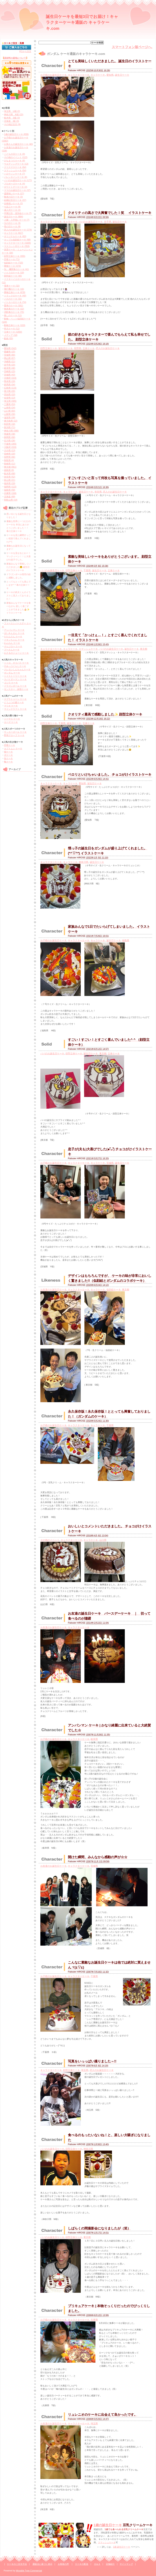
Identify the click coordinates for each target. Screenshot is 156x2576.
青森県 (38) (9, 434)
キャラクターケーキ (78, 75)
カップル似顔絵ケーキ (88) (17, 239)
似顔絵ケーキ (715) (13, 262)
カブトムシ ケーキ (13, 748)
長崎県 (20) (9, 454)
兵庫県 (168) (10, 493)
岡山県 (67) (9, 358)
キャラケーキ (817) (13, 233)
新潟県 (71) (9, 427)
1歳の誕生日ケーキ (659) (16, 134)
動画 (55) (8, 338)
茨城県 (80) (9, 355)
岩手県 (107, 221)
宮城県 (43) (9, 374)
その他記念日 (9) (12, 124)
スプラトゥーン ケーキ (15, 699)
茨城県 (94, 1866)
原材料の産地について (15, 58)
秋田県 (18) (9, 424)
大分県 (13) (9, 450)
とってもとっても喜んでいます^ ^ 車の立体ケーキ (18, 585)
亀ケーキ (8, 761)
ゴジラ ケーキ (11, 682)
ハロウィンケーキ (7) (14, 174)
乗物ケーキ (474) (12, 266)
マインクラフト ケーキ (15, 709)
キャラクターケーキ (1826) (17, 243)
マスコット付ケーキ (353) (17, 246)
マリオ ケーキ (11, 705)
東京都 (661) (10, 467)
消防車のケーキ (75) (14, 312)
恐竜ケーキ (9, 745)
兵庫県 (94, 2319)
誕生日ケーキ (122, 75)
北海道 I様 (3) (11, 121)
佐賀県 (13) (9, 398)
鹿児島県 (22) (10, 421)
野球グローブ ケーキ (14, 735)
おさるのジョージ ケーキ (16, 653)
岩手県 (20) (9, 365)
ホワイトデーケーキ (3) (15, 187)
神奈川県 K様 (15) (13, 114)
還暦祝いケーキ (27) (14, 193)
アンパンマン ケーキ (14, 630)
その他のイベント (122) (15, 157)
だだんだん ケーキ (13, 636)
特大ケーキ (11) (12, 328)
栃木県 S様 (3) (12, 118)
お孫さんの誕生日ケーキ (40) (18, 144)
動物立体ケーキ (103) (14, 325)
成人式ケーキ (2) (12, 210)
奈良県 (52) (9, 477)
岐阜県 (94, 1739)
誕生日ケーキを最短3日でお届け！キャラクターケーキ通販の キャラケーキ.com (82, 22)
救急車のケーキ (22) (14, 309)
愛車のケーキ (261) (13, 305)
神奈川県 (83, 862)
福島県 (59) (9, 490)
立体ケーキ (89, 348)
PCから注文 (25, 51)
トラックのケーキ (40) (15, 295)
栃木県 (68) (9, 473)
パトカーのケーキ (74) (15, 302)
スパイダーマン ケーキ (15, 679)
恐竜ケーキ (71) (12, 259)
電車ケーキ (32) (12, 286)
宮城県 (110, 1163)
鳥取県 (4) (9, 460)
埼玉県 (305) (10, 401)
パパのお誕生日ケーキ (91, 221)
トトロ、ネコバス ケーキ (16, 663)
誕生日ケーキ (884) (13, 216)
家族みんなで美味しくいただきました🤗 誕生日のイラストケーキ (18, 567)
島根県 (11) (9, 463)
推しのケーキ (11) (13, 315)
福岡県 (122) (10, 486)
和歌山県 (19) (10, 500)
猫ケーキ (8, 752)
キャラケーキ (98, 75)
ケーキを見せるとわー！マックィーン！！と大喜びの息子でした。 (18, 556)
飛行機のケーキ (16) (14, 289)
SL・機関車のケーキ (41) (16, 269)
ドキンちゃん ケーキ (14, 640)
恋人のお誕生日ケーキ (108, 348)
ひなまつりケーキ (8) (14, 160)
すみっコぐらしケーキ (15, 666)
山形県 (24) (9, 407)
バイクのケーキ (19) (14, 272)
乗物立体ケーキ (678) (14, 292)
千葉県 (87, 570)
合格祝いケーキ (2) (13, 203)
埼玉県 (84, 2070)
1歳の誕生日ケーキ (108, 2525)
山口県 (102, 1540)
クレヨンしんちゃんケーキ (17, 669)
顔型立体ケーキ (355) (14, 256)
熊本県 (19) (9, 381)
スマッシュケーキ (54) (15, 170)
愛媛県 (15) (9, 351)
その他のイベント (49, 1540)
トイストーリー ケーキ (15, 676)
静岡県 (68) (9, 437)
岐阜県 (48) (9, 368)
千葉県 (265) (10, 444)
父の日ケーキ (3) (12, 223)
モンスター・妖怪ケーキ (16, 689)
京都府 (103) (10, 378)
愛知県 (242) (10, 348)
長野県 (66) (9, 457)
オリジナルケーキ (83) (15, 236)
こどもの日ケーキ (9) (14, 154)
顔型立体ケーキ (48, 348)
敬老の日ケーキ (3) (13, 197)
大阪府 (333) (10, 447)
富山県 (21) (9, 480)
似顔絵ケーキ (113, 1289)
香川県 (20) (9, 391)
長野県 (77, 348)
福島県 (125, 940)
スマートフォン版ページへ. (132, 47)
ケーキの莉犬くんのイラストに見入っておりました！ (18, 595)
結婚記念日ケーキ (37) (15, 200)
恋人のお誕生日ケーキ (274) (18, 230)
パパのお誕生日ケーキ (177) (18, 180)
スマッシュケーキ (88, 649)
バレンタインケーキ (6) (15, 177)
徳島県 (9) (9, 470)
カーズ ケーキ (11, 722)
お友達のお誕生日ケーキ (53, 1289)
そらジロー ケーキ (13, 646)
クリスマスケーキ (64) (15, 167)
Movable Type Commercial (29, 2570)
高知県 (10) (9, 394)
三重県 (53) (9, 404)
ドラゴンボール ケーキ (15, 686)
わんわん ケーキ (12, 643)
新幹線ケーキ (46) (13, 276)
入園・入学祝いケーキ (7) (16, 220)
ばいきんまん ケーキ (14, 633)
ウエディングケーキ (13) (16, 164)
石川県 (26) (9, 440)
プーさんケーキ (11, 649)
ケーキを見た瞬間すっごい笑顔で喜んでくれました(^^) (18, 538)
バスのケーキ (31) (13, 299)
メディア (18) (10, 335)
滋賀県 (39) (9, 417)
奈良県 (98, 491)
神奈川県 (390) (11, 430)
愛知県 (110, 75)
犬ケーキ (8, 755)
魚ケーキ (8, 758)
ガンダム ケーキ (12, 673)
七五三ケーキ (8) (12, 206)
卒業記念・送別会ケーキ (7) (18, 213)
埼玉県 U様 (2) (12, 111)
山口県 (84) (9, 411)
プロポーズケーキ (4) (14, 183)
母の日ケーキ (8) (12, 226)
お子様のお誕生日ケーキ (53, 75)
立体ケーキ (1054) (13, 332)
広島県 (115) (10, 388)
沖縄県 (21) (9, 361)
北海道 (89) (9, 496)
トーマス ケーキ (12, 719)
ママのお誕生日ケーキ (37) (17, 190)
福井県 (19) (9, 483)
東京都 (143, 649)
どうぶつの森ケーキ (14, 702)
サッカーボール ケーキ (15, 732)
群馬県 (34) (9, 384)
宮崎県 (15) (9, 371)
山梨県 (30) (9, 414)
